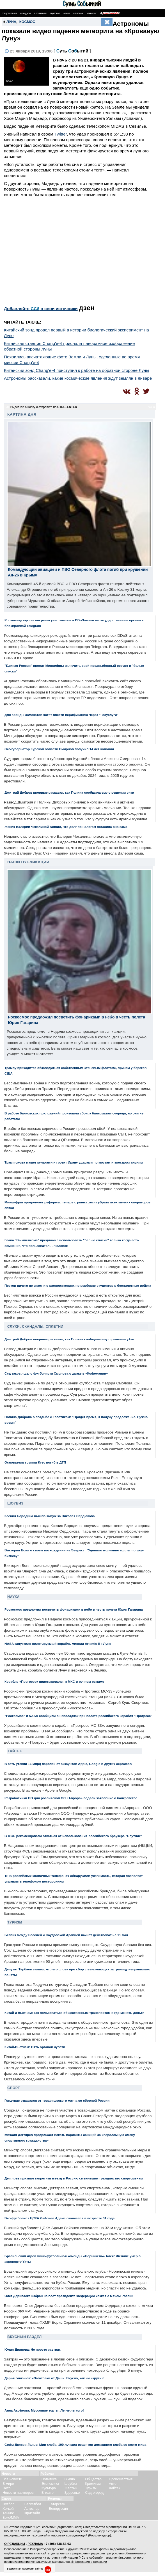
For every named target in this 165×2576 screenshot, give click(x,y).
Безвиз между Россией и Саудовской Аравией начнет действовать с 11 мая (66, 1935)
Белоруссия (58, 2509)
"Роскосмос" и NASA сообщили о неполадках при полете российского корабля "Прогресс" (78, 1716)
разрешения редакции (88, 2553)
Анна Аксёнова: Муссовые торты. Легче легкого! (44, 2410)
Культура (49, 2488)
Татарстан (57, 2504)
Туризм (14, 1922)
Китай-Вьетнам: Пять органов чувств (34, 2047)
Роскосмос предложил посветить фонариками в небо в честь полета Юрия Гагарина (73, 1609)
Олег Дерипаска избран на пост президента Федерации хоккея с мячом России (68, 2296)
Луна (11, 22)
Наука (13, 1597)
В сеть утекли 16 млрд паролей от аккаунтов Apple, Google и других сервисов (68, 1764)
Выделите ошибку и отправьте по (43, 407)
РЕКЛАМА (35, 2543)
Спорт (13, 2088)
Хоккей (8, 2509)
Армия (66, 13)
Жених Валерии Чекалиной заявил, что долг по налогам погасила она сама (65, 826)
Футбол (8, 2504)
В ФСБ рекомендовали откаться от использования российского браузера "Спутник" (73, 1836)
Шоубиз (15, 1503)
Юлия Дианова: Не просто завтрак (32, 2349)
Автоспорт (32, 2509)
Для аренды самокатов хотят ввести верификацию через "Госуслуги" (61, 714)
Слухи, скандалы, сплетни (35, 1327)
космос (27, 22)
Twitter (60, 134)
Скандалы (25, 13)
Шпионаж (78, 13)
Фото (6, 2488)
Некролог (92, 13)
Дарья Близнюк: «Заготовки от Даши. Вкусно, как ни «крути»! (54, 2378)
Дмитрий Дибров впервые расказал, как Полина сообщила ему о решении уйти (69, 792)
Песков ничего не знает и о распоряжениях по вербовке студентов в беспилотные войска (77, 1285)
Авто (112, 2484)
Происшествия (120, 2479)
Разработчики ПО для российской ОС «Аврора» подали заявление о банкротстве (70, 1798)
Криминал (93, 2484)
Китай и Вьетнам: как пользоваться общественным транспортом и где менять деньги (74, 2012)
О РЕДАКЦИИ (14, 2543)
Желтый (70, 2488)
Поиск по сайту (109, 13)
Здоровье (55, 13)
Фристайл (32, 2513)
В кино (69, 2479)
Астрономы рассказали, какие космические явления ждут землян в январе (78, 378)
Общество (93, 2479)
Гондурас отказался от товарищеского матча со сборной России (56, 2100)
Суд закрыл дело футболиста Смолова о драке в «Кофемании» (56, 1373)
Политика (49, 2479)
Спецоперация (9, 13)
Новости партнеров (18, 2493)
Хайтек (14, 1751)
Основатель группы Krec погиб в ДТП (35, 1462)
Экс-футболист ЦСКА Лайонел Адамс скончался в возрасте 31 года (59, 2218)
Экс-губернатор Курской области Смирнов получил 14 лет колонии (59, 749)
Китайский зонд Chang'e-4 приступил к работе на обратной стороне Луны (76, 370)
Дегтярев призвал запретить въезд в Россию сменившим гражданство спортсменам (73, 2178)
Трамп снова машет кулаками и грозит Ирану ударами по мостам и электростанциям (73, 1162)
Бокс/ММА (11, 2518)
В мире (8, 2484)
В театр (48, 2493)
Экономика (50, 2484)
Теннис (8, 2513)
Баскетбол (32, 2504)
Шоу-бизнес (40, 13)
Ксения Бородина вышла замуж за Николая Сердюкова (49, 1516)
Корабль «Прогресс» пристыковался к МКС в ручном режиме (54, 1681)
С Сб (72, 51)
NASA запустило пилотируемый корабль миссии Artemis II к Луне (57, 1643)
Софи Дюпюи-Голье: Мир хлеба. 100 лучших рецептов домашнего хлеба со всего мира (75, 2444)
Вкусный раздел (24, 2337)
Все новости (12, 2479)
